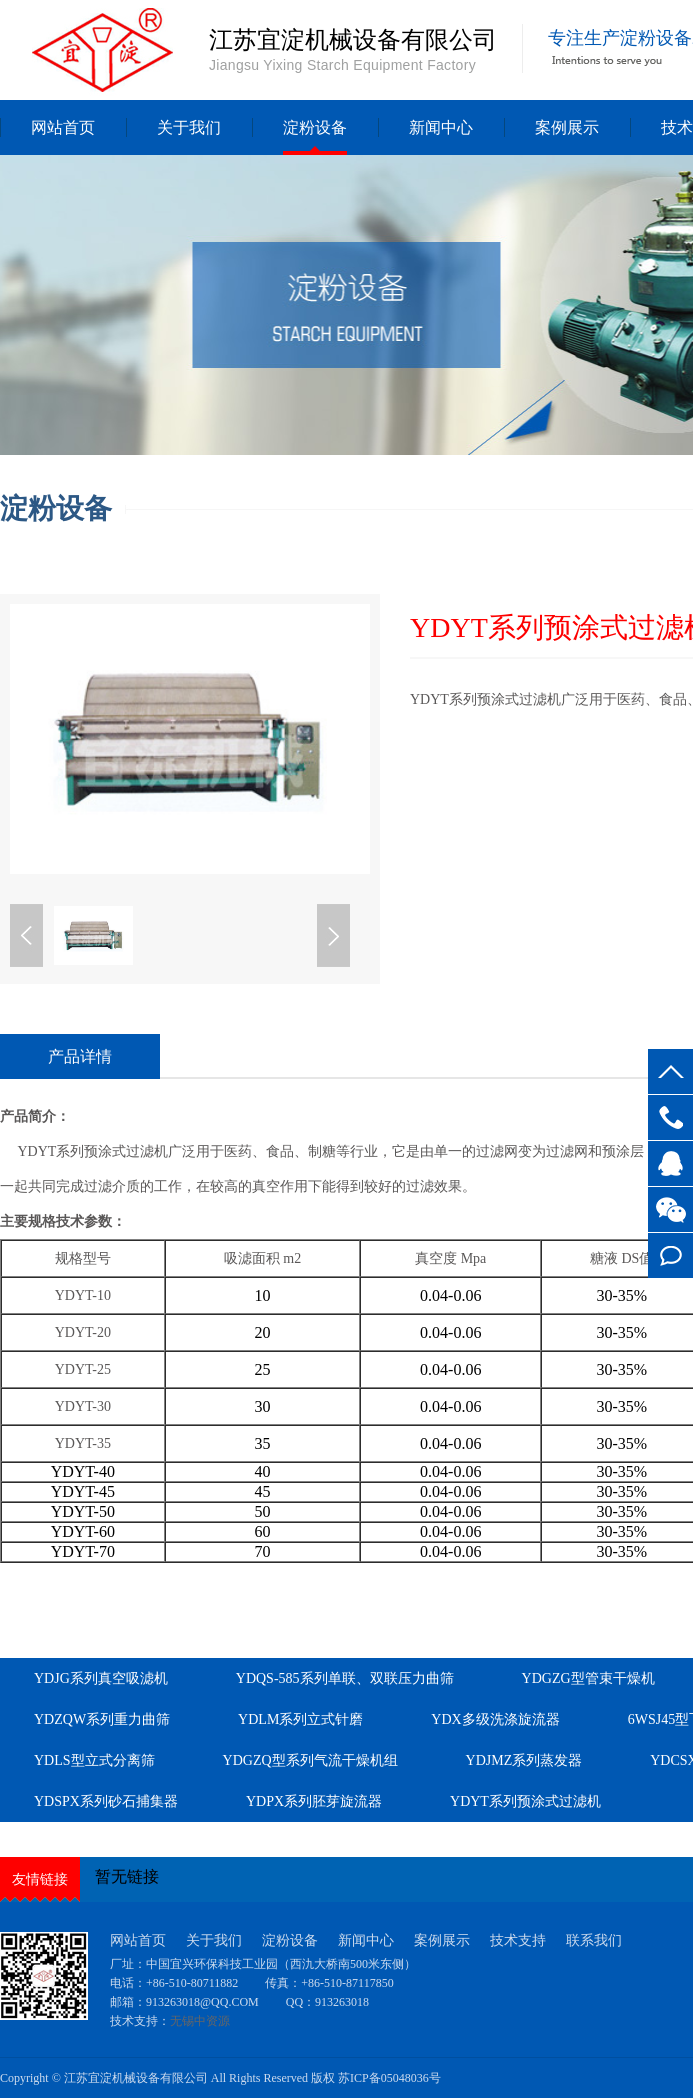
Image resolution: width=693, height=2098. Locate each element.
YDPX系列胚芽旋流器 (314, 1801)
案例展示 (567, 127)
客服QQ (670, 1163)
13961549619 (670, 1117)
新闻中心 (441, 127)
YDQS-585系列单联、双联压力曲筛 (345, 1678)
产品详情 (80, 1056)
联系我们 (594, 1940)
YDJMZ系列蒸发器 (524, 1760)
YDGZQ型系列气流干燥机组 (310, 1760)
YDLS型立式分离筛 (94, 1760)
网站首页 (63, 127)
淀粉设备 (315, 127)
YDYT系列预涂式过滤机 (525, 1801)
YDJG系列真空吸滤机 (101, 1678)
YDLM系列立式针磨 (300, 1719)
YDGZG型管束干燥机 (588, 1678)
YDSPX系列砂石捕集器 (106, 1801)
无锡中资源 (200, 2021)
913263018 (342, 2002)
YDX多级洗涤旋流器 (495, 1719)
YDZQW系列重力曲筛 (102, 1719)
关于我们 (189, 127)
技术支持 (518, 1940)
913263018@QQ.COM (204, 2002)
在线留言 (670, 1255)
